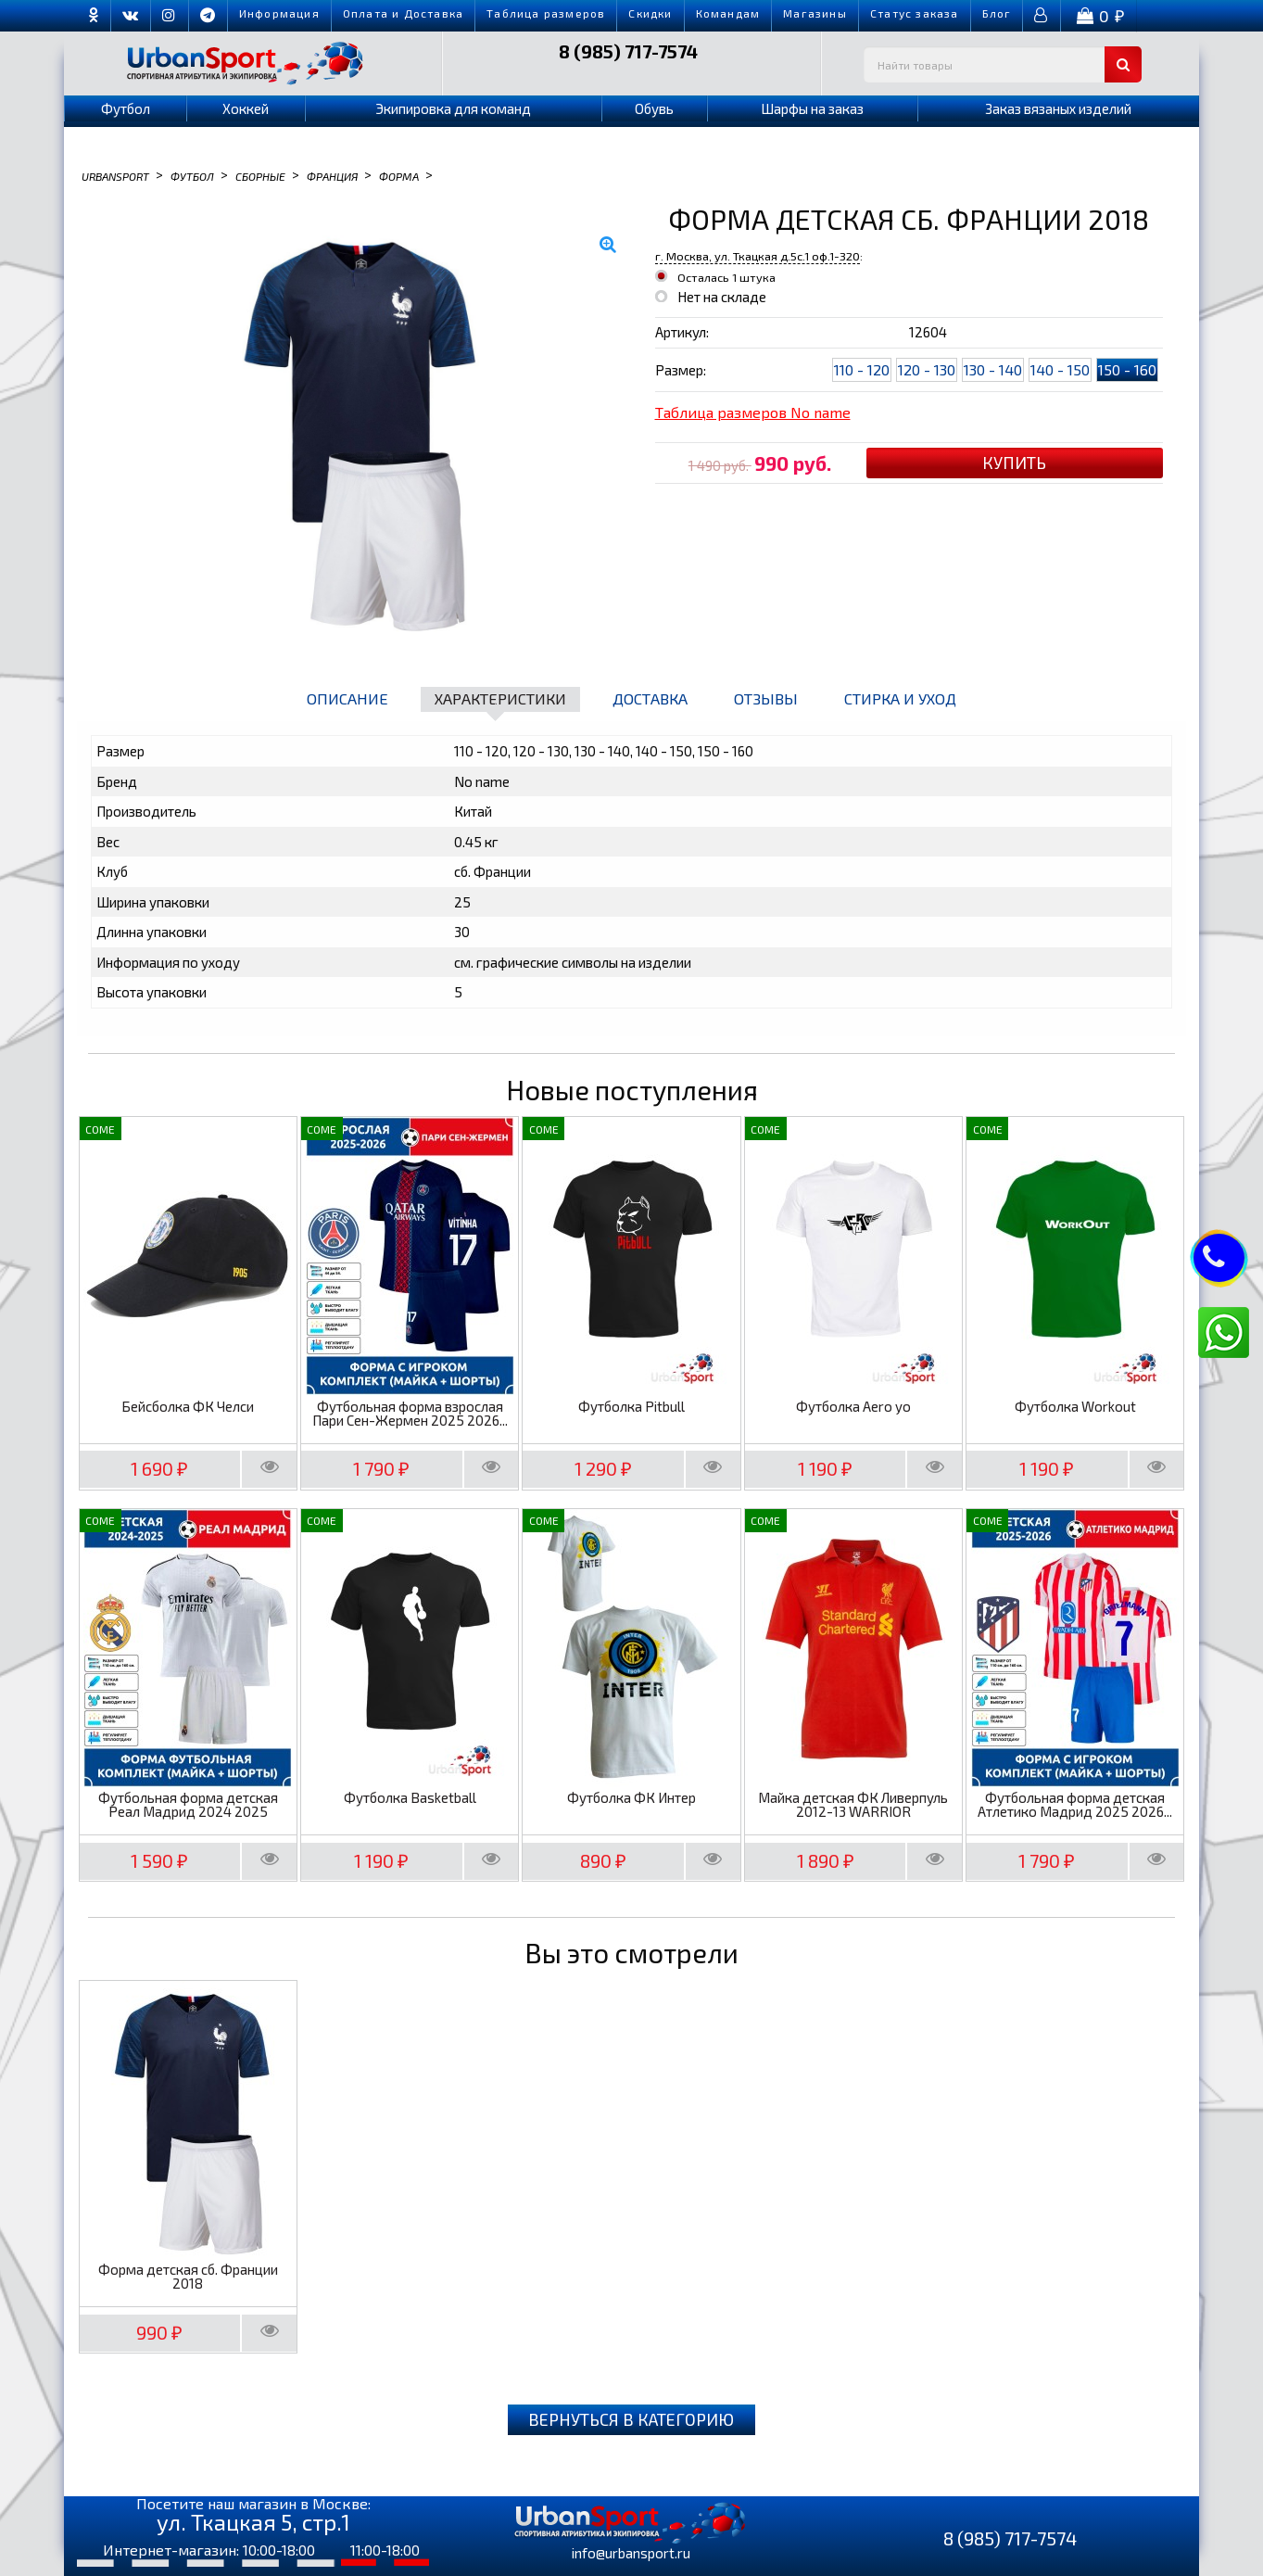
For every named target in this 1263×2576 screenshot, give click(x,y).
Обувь (654, 108)
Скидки (650, 12)
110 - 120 (862, 369)
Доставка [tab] (650, 698)
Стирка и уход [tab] (900, 698)
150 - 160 (1127, 369)
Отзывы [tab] (766, 698)
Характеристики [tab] (500, 698)
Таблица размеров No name (753, 412)
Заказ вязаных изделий (1058, 108)
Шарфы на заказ (812, 108)
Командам (728, 12)
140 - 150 (1060, 369)
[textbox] (1003, 64)
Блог (997, 12)
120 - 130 (926, 369)
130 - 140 (993, 369)
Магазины (815, 12)
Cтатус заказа (914, 12)
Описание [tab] (347, 698)
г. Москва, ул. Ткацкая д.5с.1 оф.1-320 (757, 255)
